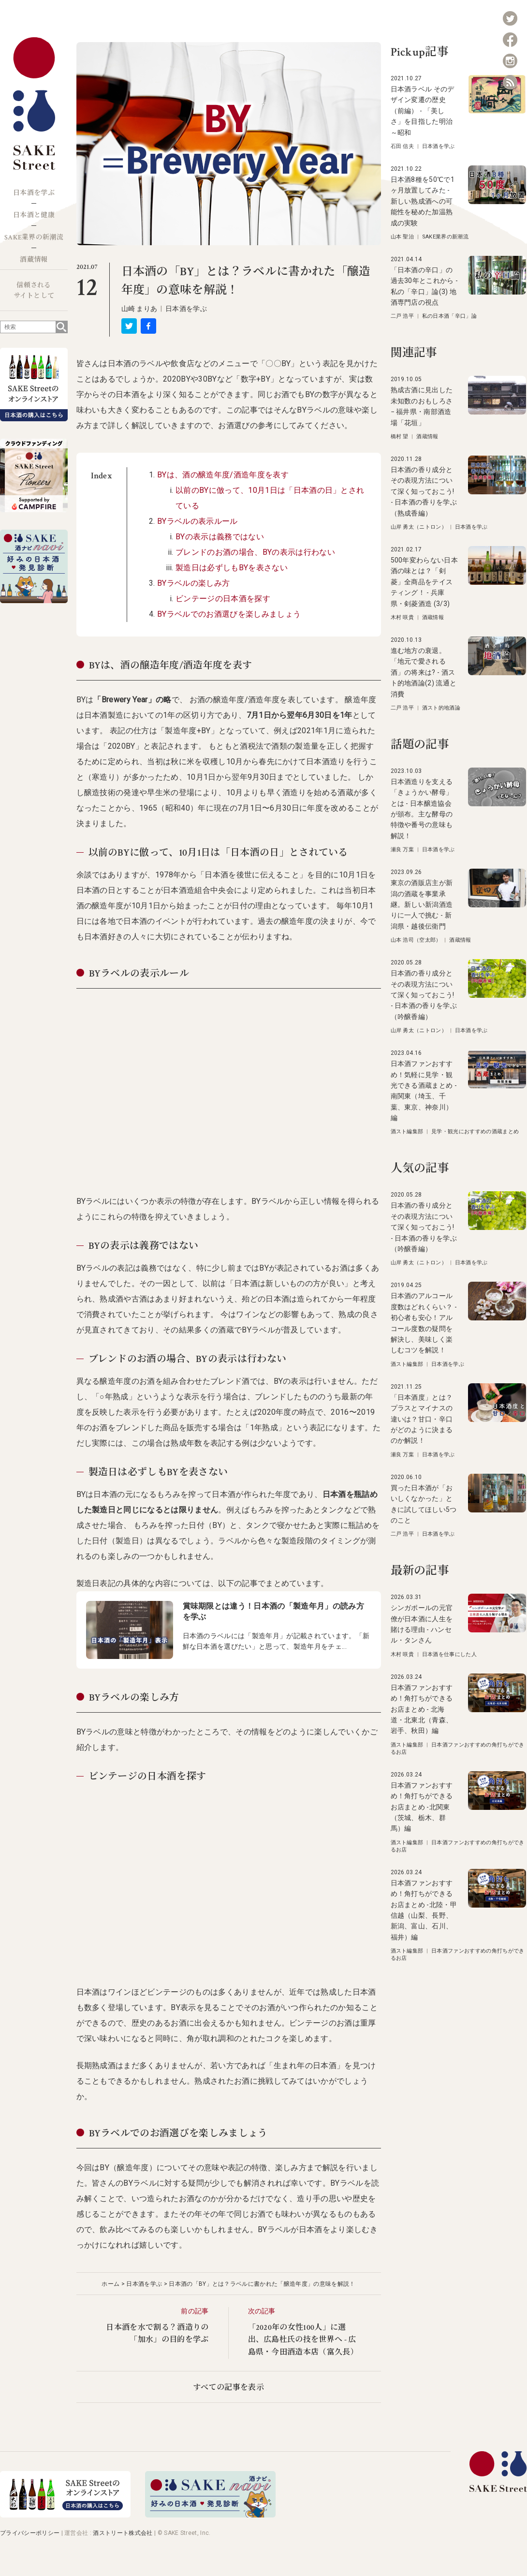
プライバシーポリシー (29, 2533)
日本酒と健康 (34, 215)
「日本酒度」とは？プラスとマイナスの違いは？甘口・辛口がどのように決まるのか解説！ (422, 1419)
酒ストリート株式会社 (122, 2533)
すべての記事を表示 (228, 2388)
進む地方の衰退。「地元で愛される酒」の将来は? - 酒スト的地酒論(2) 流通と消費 (424, 672)
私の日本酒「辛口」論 (449, 316)
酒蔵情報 (33, 259)
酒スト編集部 (407, 1131)
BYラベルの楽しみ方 (193, 583)
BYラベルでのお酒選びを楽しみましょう (229, 614)
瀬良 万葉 (402, 849)
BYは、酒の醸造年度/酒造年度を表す (223, 474)
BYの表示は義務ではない (220, 536)
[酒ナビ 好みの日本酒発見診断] (210, 2514)
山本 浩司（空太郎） (416, 940)
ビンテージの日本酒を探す (223, 598)
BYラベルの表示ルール (197, 521)
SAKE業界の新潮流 (33, 237)
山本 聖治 (402, 237)
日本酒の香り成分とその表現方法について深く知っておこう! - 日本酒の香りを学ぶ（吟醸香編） (424, 995)
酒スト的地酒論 (441, 708)
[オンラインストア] (65, 2514)
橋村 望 (400, 436)
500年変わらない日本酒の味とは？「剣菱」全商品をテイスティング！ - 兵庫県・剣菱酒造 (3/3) (424, 581)
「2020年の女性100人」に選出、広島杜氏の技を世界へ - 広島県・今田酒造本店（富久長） (303, 2340)
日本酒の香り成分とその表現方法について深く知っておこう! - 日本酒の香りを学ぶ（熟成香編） (424, 491)
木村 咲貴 (402, 617)
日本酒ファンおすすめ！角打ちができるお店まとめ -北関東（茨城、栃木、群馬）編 (422, 1807)
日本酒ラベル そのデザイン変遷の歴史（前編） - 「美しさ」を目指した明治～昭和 (422, 110)
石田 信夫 (402, 146)
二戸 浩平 (402, 316)
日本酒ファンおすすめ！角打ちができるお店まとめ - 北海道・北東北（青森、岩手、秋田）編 (422, 1709)
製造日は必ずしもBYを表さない (232, 567)
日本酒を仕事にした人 (449, 1654)
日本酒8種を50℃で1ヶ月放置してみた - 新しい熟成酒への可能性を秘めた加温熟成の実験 (423, 201)
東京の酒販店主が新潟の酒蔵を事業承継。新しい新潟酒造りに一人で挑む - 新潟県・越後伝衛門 (422, 904)
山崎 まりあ (139, 308)
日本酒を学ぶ (34, 193)
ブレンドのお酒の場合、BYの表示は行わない (255, 552)
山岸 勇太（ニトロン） (419, 527)
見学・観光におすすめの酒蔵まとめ (475, 1131)
